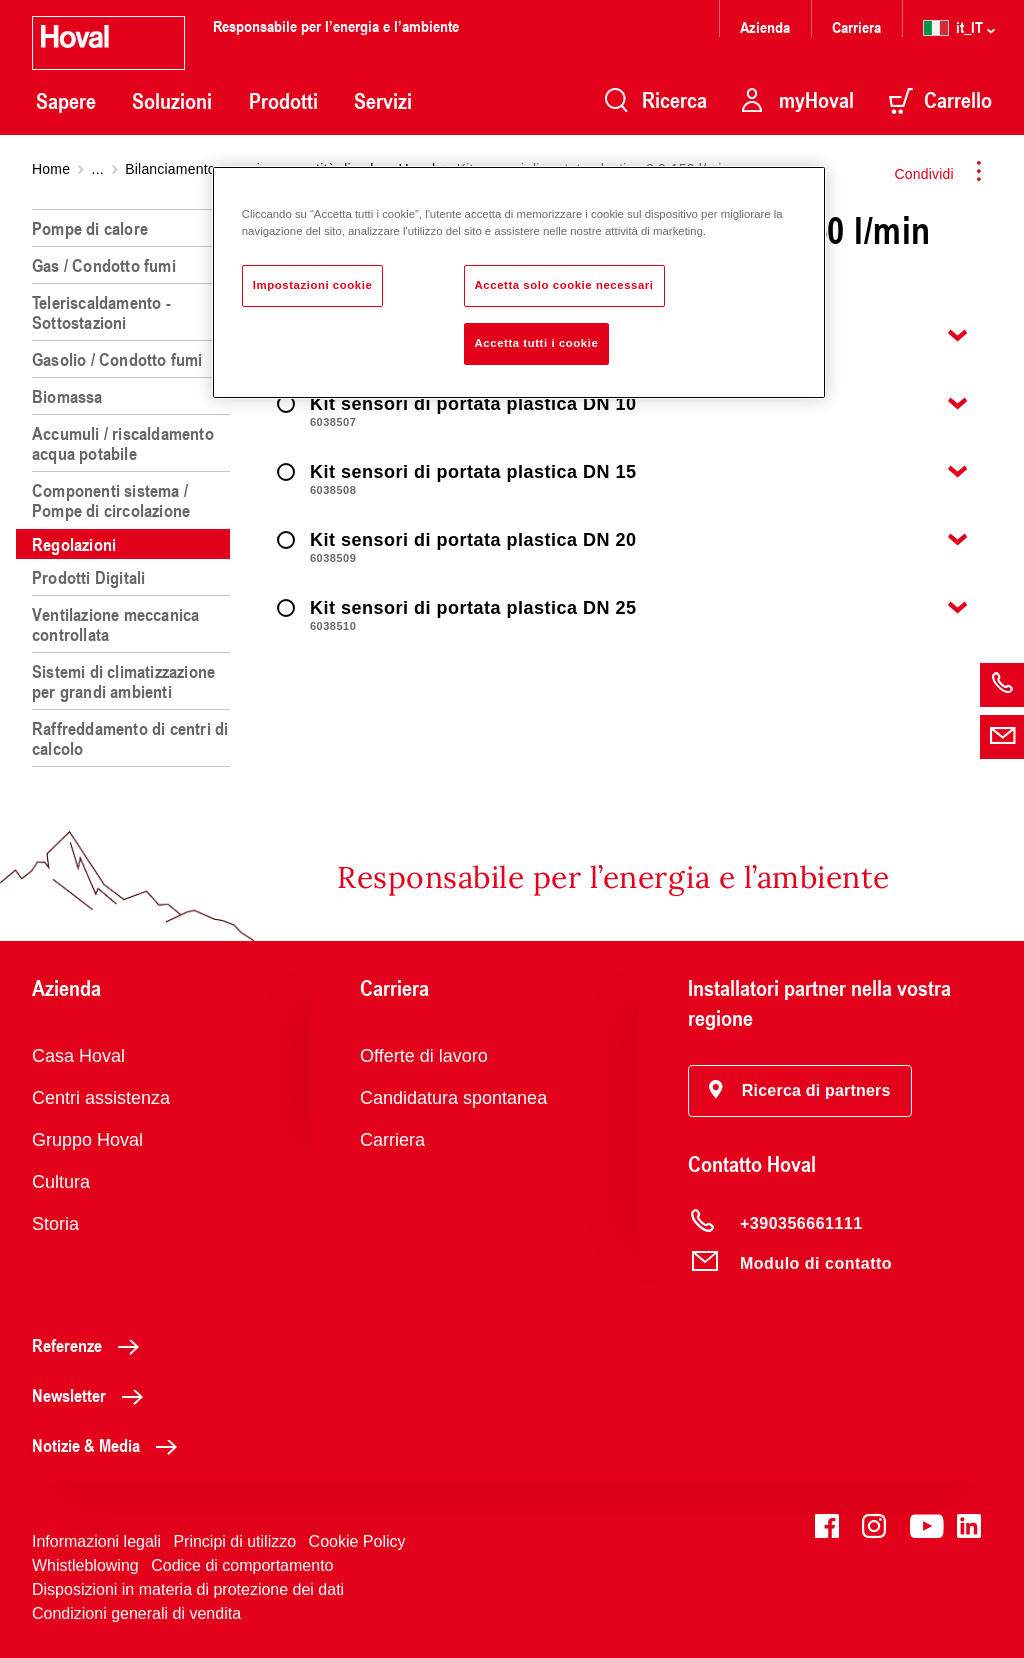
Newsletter (93, 1395)
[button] (800, 1091)
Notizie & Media (110, 1445)
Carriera (856, 26)
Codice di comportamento (242, 1565)
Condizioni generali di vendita (136, 1613)
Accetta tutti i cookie (537, 343)
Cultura (61, 1182)
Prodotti (283, 101)
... (98, 169)
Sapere (66, 101)
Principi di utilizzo (234, 1541)
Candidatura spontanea (453, 1098)
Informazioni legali (96, 1541)
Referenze (91, 1345)
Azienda (765, 26)
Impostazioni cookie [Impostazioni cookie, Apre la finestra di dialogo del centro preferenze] (313, 285)
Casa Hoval (78, 1056)
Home (51, 169)
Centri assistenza (101, 1098)
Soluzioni (172, 101)
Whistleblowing (85, 1565)
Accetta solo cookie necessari (564, 285)
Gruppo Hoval (87, 1140)
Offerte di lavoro (424, 1056)
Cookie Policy (357, 1541)
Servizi (383, 101)
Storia (55, 1224)
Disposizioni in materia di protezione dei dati (188, 1589)
